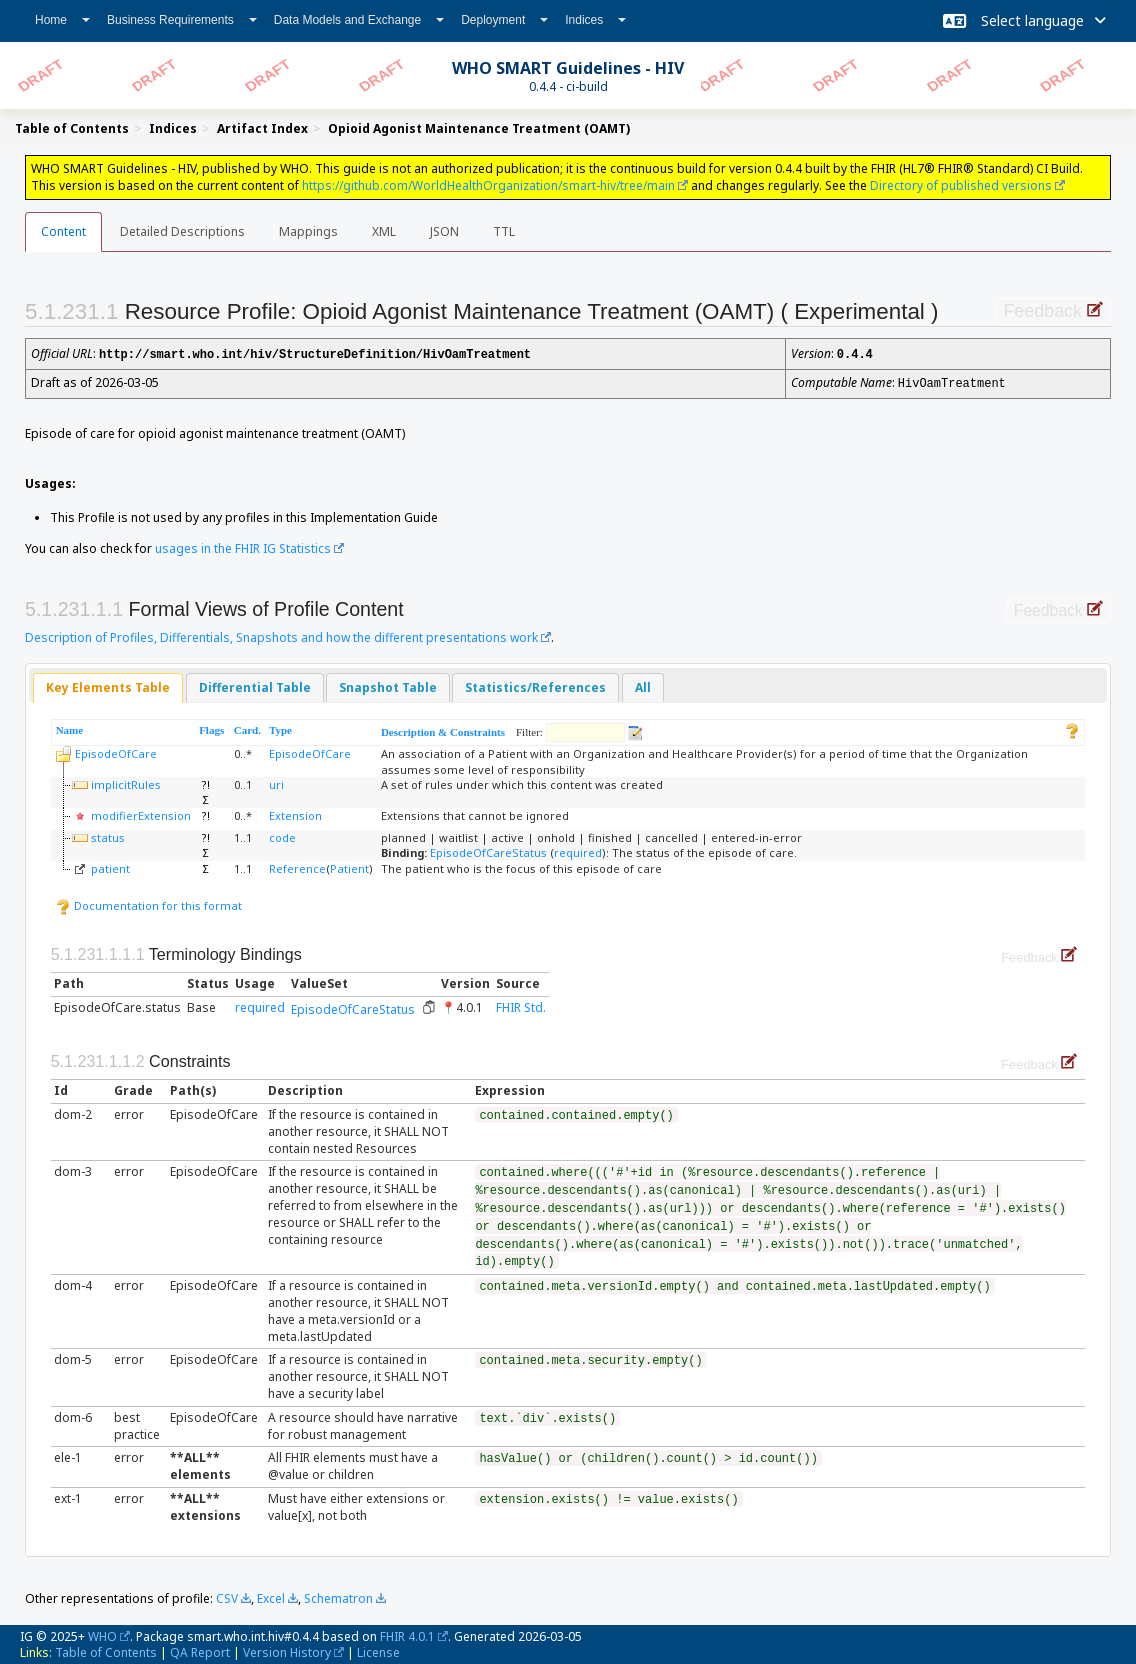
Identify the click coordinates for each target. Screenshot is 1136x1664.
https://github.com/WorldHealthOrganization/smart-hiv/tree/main (488, 185)
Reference (297, 866)
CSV (227, 1596)
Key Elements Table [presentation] (108, 685)
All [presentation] (643, 685)
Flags (211, 728)
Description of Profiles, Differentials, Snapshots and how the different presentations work (281, 635)
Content (63, 231)
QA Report (200, 1650)
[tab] (108, 686)
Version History (287, 1650)
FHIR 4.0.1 (407, 1634)
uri (276, 782)
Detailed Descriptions (182, 231)
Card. (247, 728)
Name (70, 728)
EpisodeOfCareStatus (488, 850)
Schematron (338, 1596)
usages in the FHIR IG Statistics (243, 546)
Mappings (308, 231)
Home (62, 20)
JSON (444, 231)
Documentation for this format (148, 903)
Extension (295, 813)
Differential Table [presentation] (255, 685)
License (378, 1650)
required (578, 850)
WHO (102, 1634)
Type (280, 728)
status (108, 835)
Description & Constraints (443, 730)
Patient (349, 866)
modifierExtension (141, 813)
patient (110, 866)
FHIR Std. (521, 1005)
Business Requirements (182, 20)
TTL (504, 231)
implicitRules (126, 782)
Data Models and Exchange (359, 20)
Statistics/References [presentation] (535, 685)
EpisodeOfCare (116, 751)
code (282, 835)
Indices (595, 20)
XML (384, 231)
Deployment (504, 20)
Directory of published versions (961, 185)
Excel (271, 1596)
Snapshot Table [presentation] (388, 685)
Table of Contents (106, 1650)
